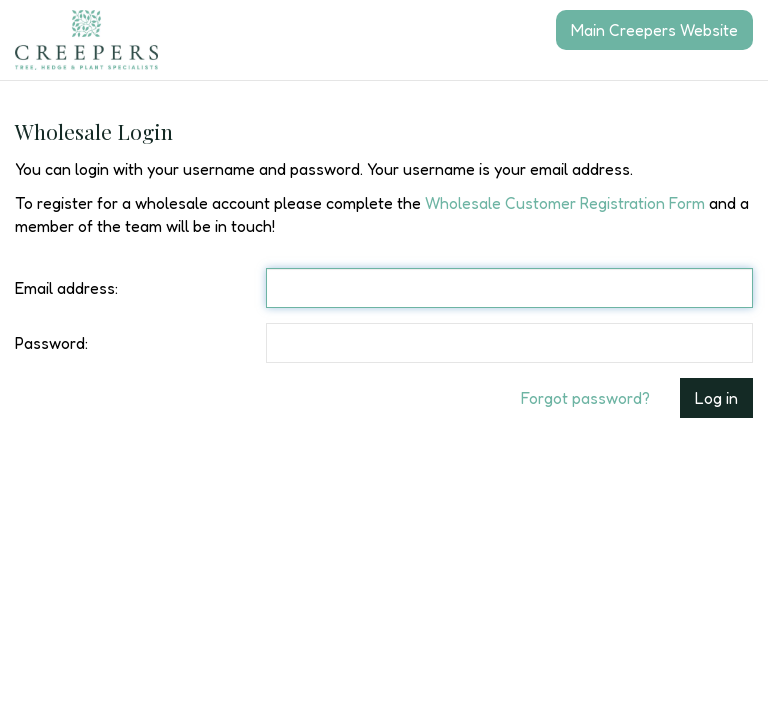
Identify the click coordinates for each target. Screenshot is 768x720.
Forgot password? (585, 398)
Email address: (66, 288)
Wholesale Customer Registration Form (565, 203)
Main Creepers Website (654, 30)
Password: (51, 343)
